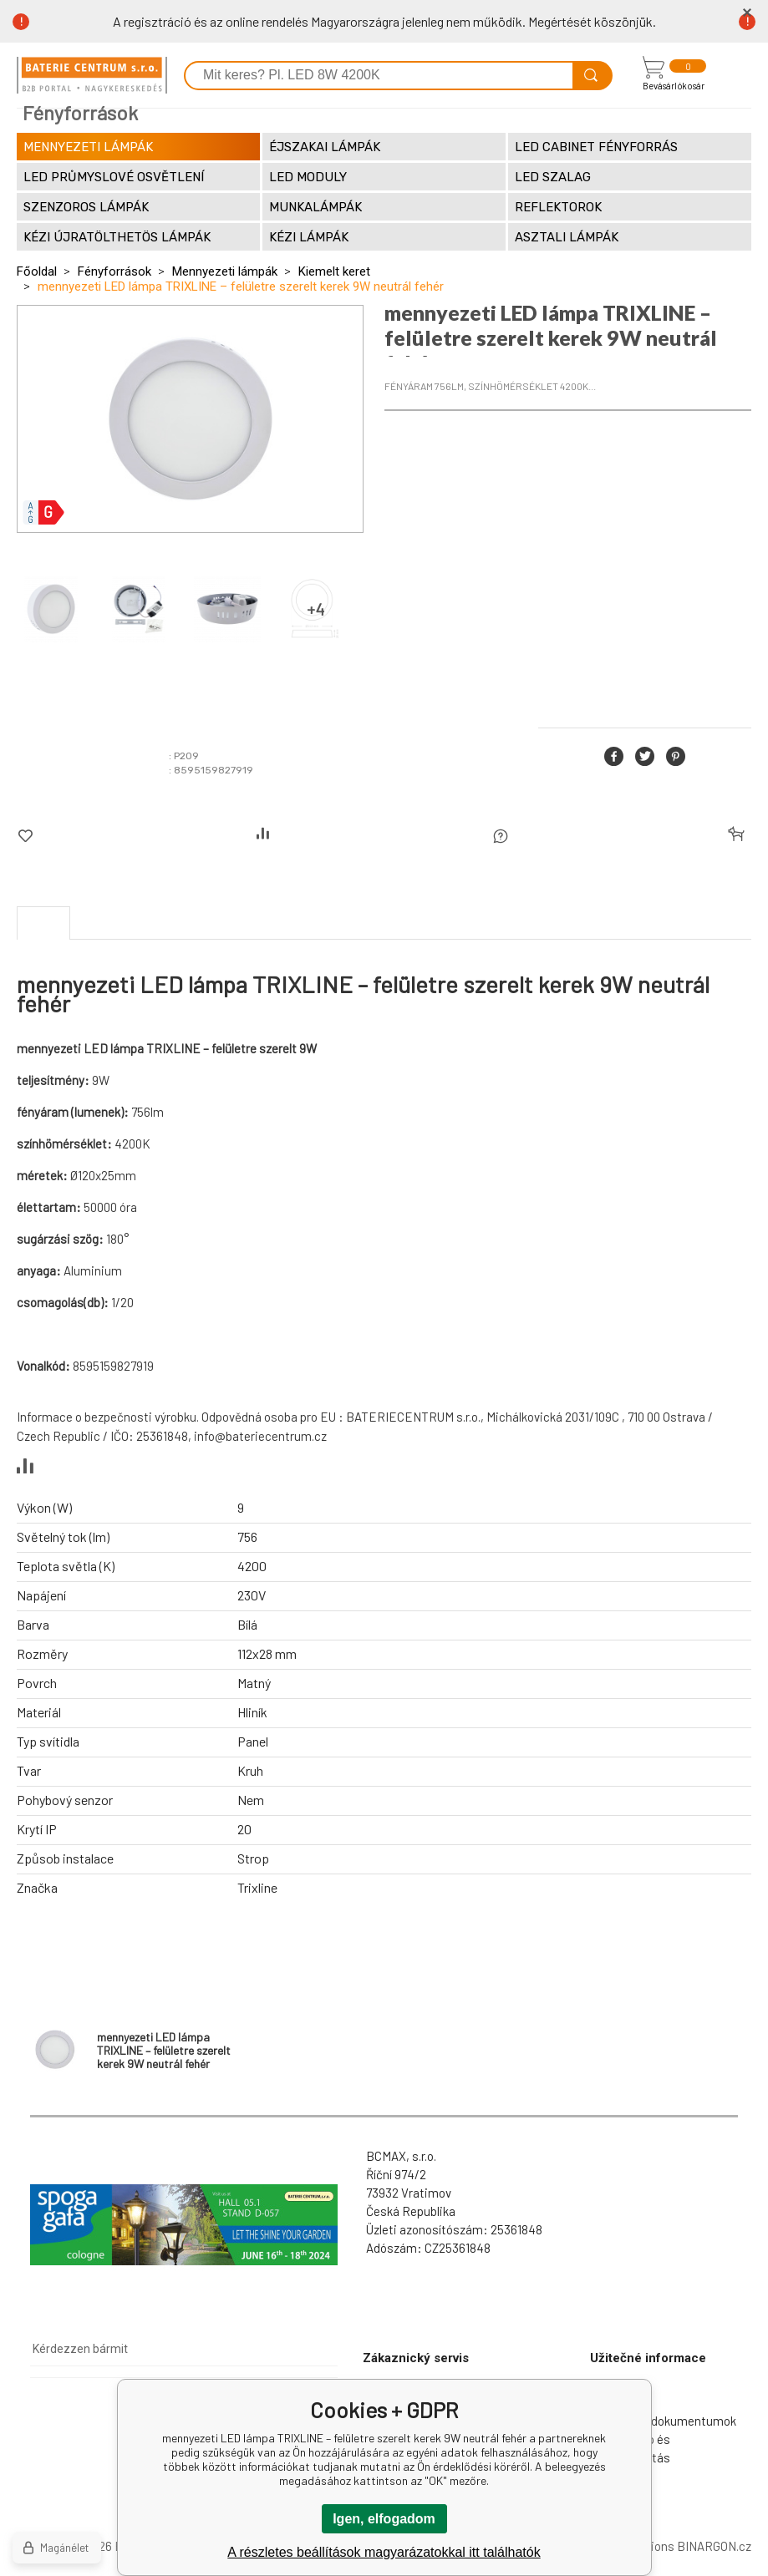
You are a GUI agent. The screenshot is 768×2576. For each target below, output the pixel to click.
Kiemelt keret (334, 271)
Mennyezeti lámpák (224, 271)
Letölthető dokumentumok (663, 2420)
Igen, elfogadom (384, 2519)
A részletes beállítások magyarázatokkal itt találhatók (383, 2552)
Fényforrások (114, 271)
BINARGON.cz (714, 2545)
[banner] (92, 75)
